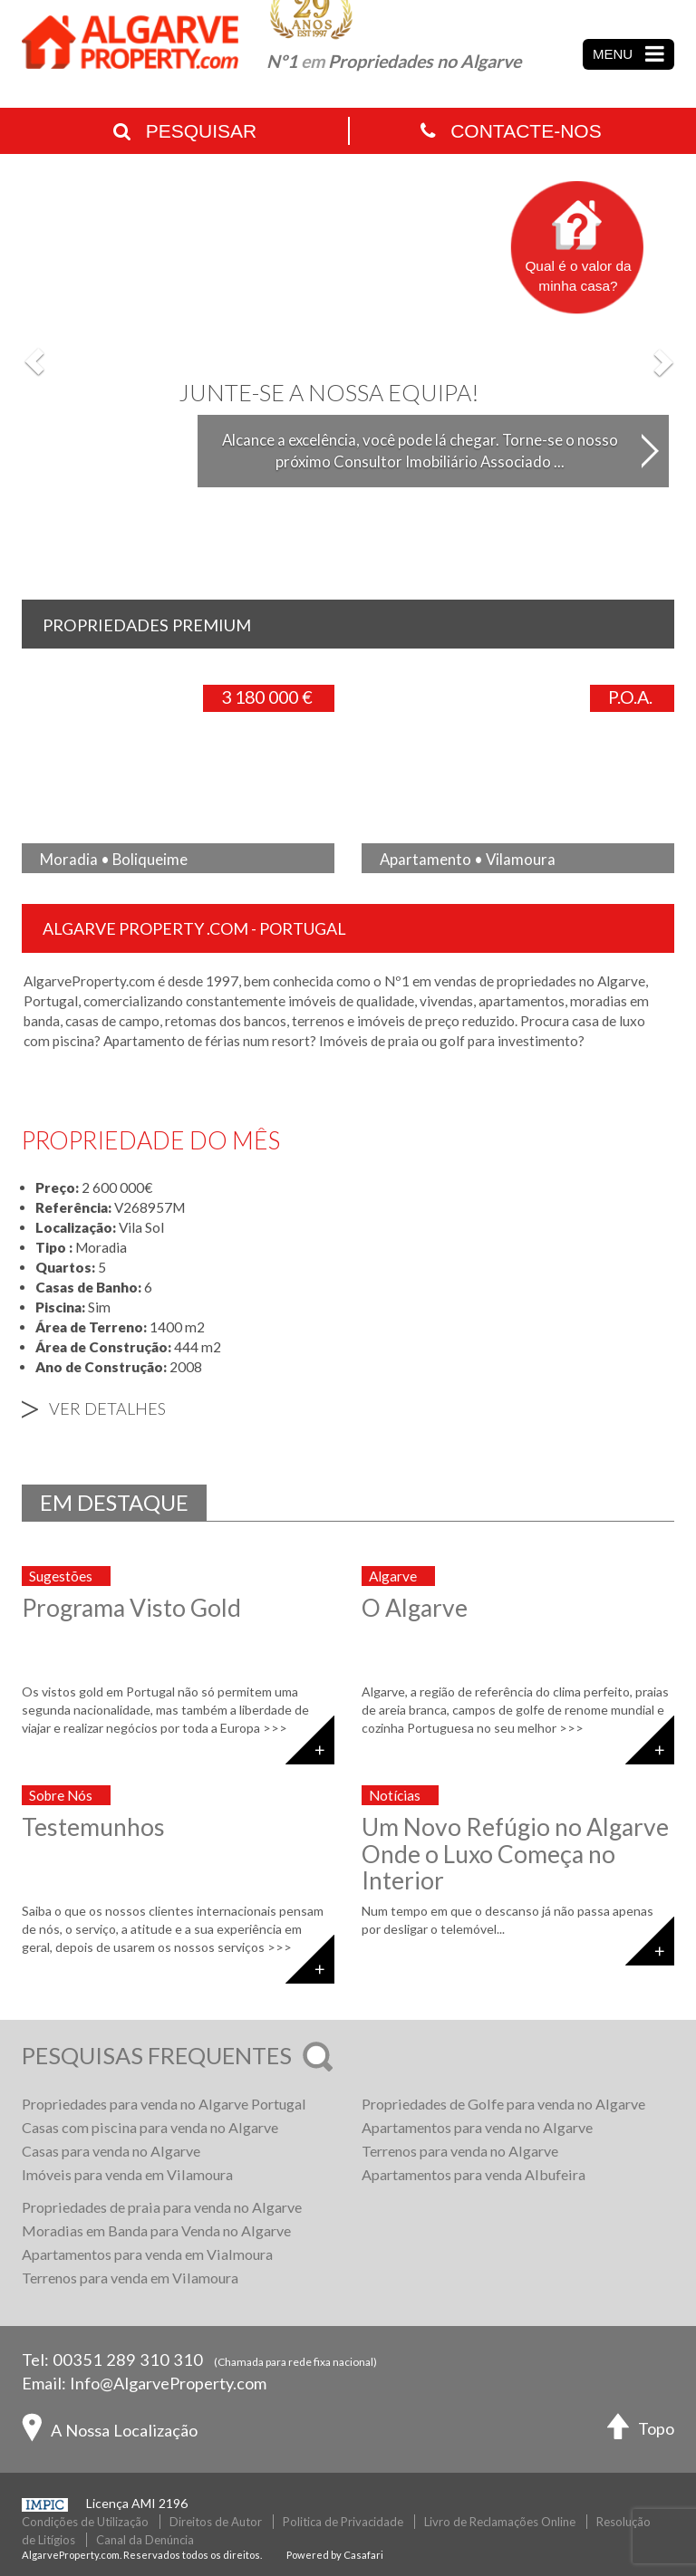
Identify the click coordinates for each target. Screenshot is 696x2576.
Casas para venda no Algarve (111, 2150)
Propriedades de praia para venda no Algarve (162, 2207)
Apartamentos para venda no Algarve (477, 2127)
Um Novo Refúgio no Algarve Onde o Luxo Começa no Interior (515, 1853)
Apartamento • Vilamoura (468, 859)
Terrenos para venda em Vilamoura (130, 2277)
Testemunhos (93, 1826)
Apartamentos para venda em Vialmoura (147, 2254)
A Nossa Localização (110, 2432)
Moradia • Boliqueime (114, 859)
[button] (35, 361)
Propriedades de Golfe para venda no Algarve (503, 2103)
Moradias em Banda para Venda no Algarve (156, 2230)
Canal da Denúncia (145, 2540)
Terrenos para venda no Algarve (460, 2150)
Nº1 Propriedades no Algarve (393, 61)
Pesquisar (184, 130)
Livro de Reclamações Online (499, 2521)
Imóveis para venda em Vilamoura (127, 2174)
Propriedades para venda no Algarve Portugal (164, 2103)
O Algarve (415, 1607)
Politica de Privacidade (343, 2521)
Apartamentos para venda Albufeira (473, 2174)
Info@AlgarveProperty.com (168, 2383)
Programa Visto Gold (131, 1607)
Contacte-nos (510, 130)
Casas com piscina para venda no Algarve (150, 2127)
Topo (640, 2430)
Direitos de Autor (215, 2521)
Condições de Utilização (85, 2521)
